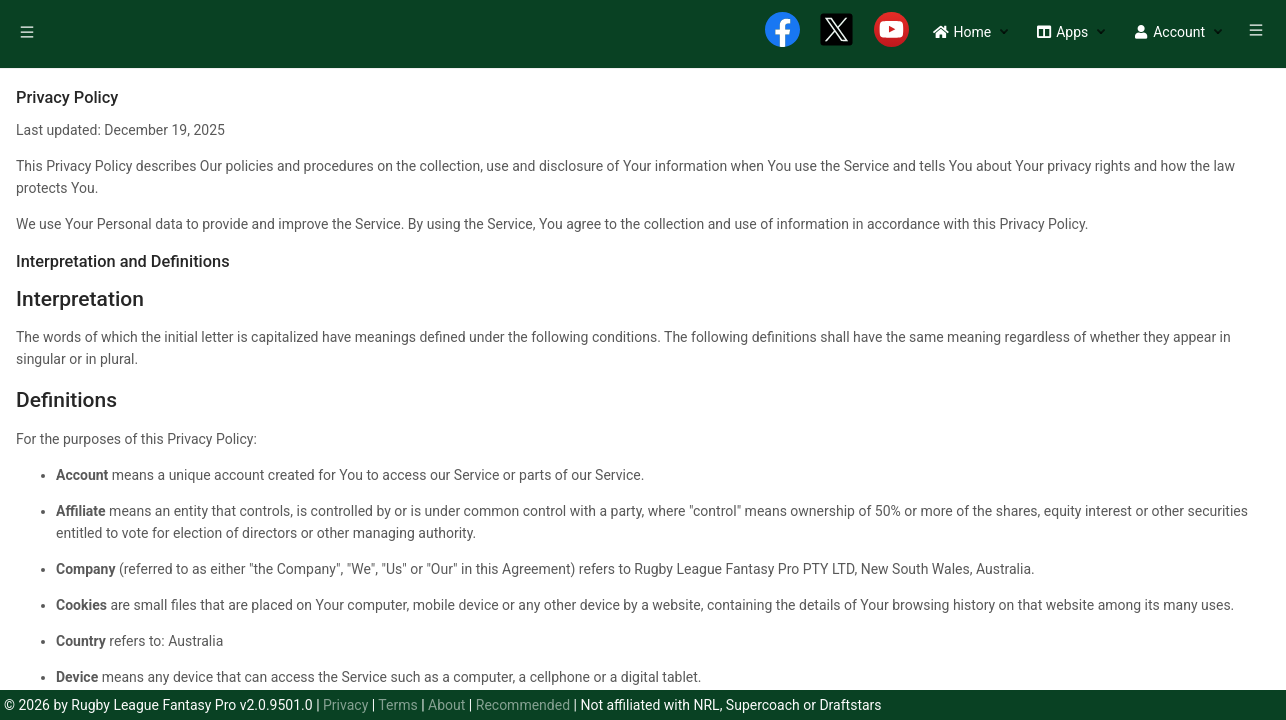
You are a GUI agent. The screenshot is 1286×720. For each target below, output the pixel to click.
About (446, 705)
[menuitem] (28, 35)
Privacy (345, 705)
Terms (397, 705)
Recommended (523, 705)
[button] (961, 32)
